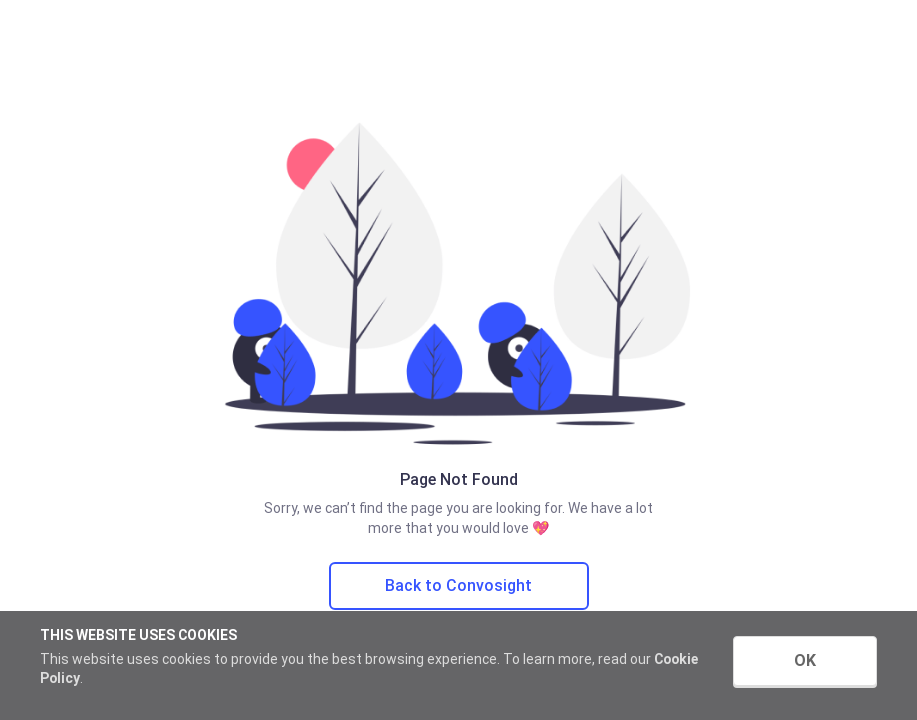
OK (805, 660)
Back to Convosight (458, 585)
